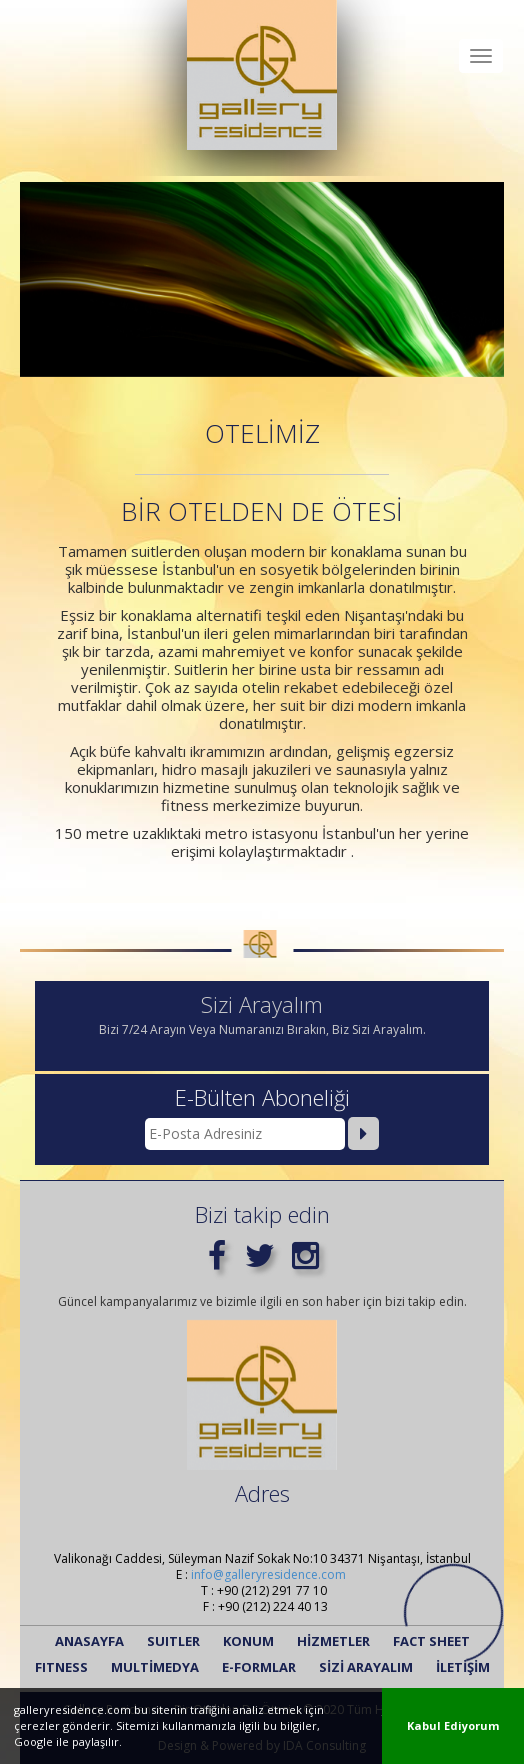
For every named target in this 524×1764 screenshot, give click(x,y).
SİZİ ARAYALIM (366, 1667)
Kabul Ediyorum (453, 1725)
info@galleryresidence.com (268, 1574)
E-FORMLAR (259, 1667)
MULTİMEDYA (155, 1667)
